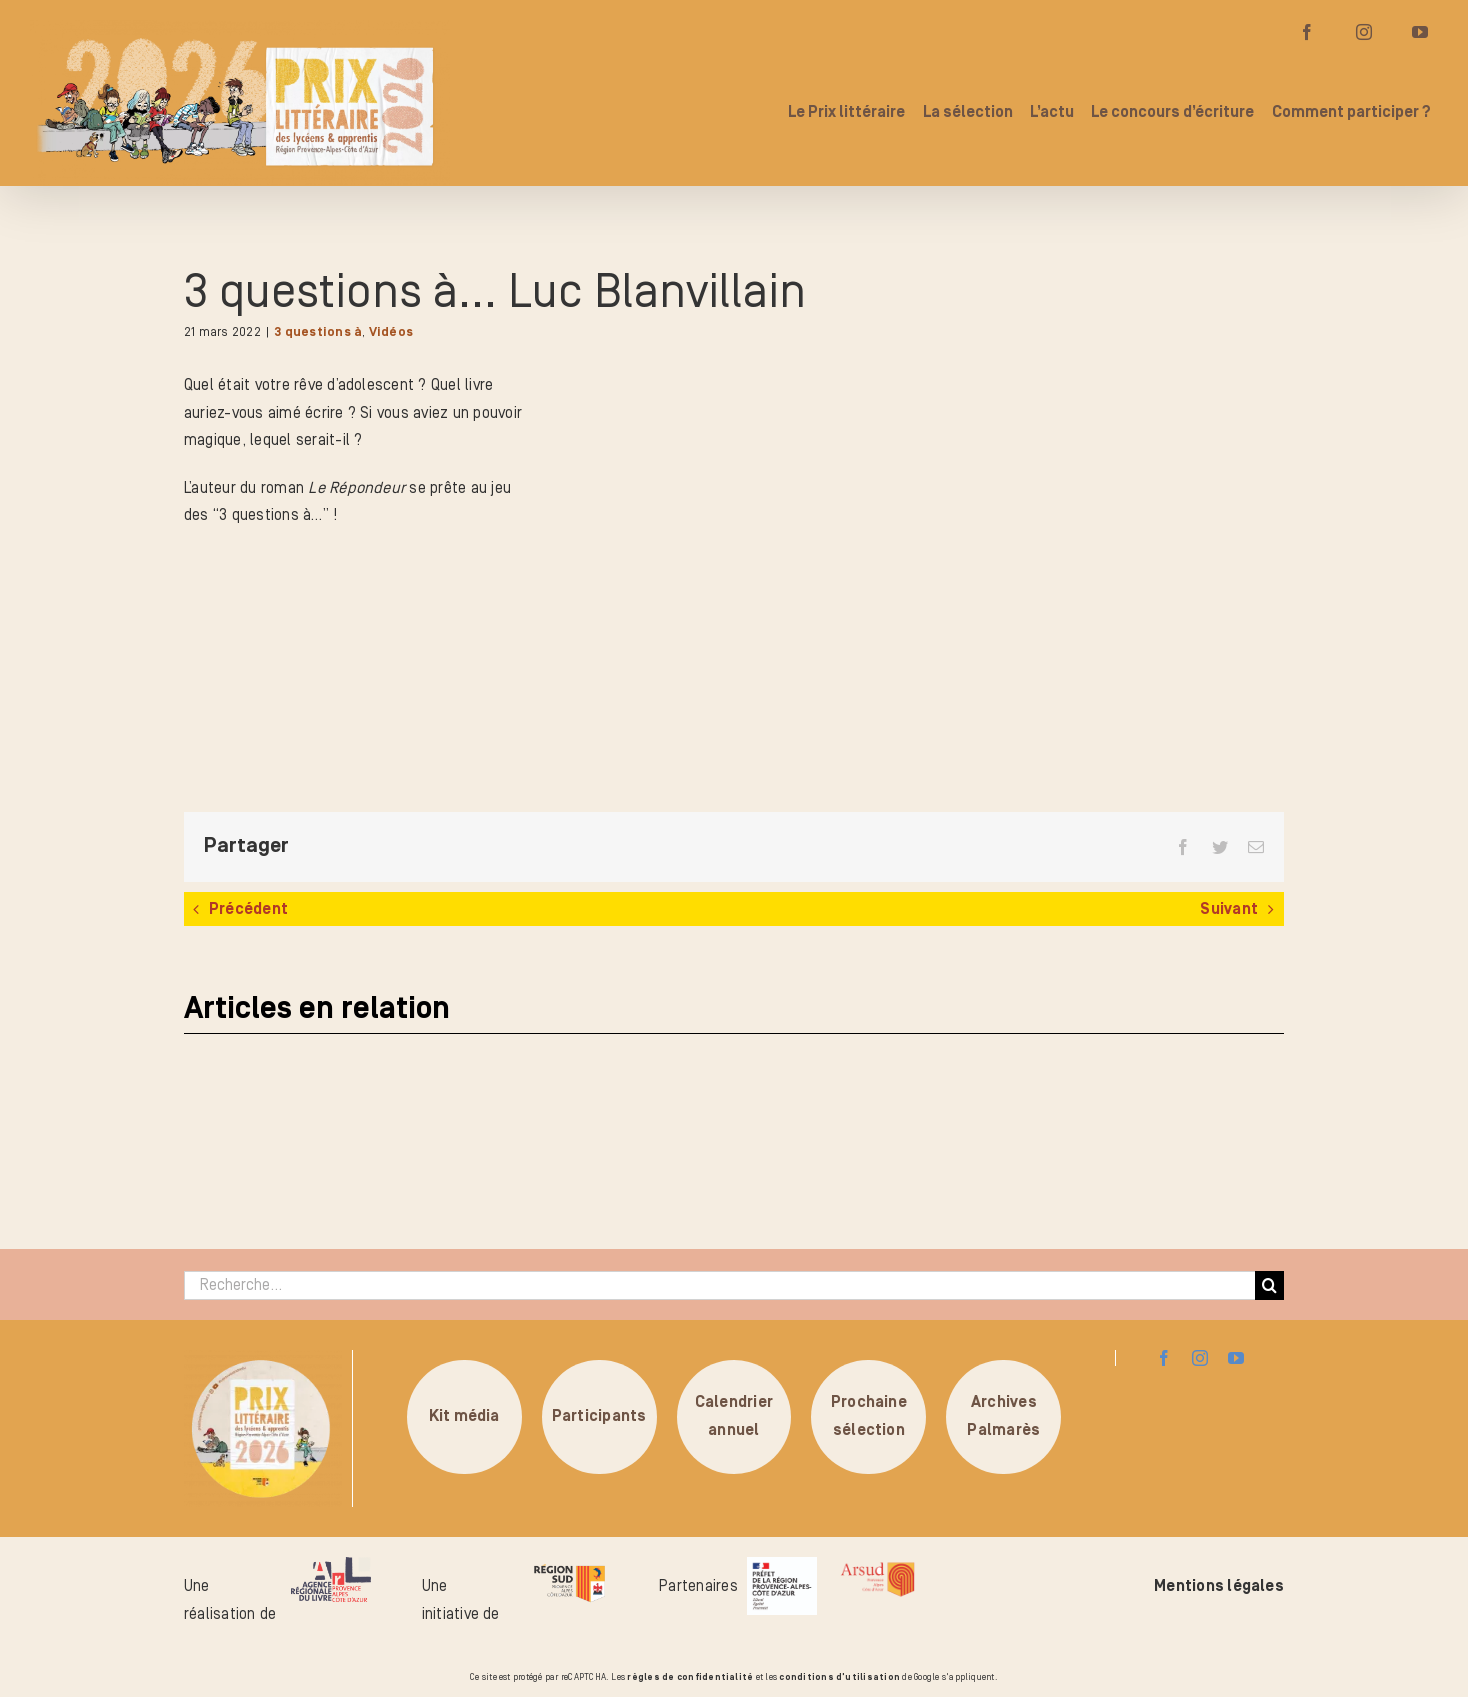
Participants (599, 1416)
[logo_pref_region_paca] (782, 1565)
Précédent (248, 909)
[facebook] (1164, 1358)
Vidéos (391, 332)
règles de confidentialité (690, 1677)
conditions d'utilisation (839, 1677)
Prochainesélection (869, 1416)
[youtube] (1236, 1358)
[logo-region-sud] (569, 1565)
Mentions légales (1219, 1586)
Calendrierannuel (734, 1416)
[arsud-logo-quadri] (877, 1565)
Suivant (1229, 909)
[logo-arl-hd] (331, 1565)
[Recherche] (1269, 1285)
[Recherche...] (719, 1285)
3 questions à (318, 332)
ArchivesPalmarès (1003, 1416)
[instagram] (1200, 1358)
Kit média (464, 1416)
